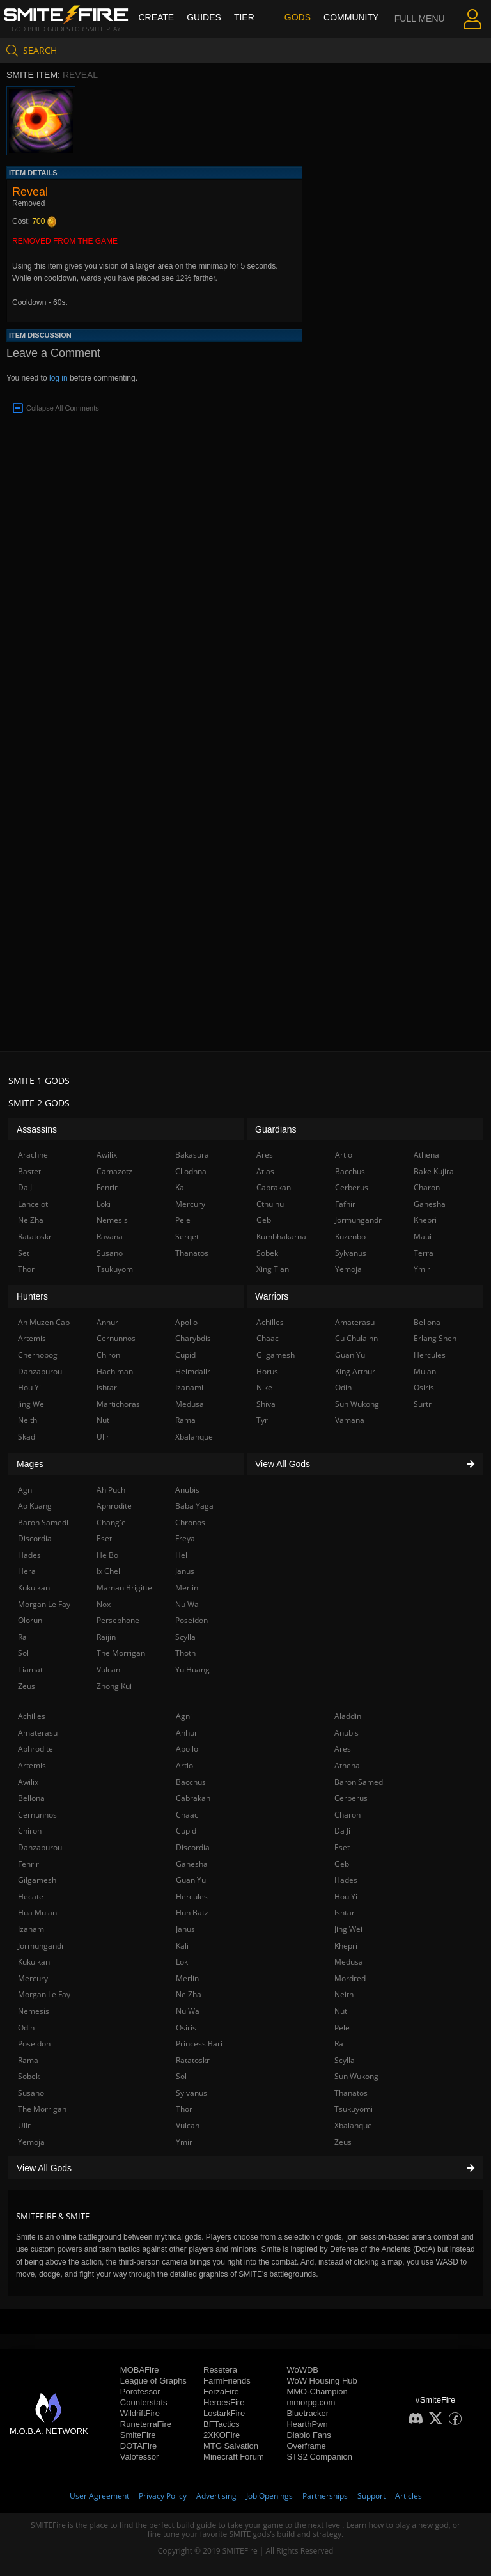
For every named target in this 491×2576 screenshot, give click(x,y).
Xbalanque (353, 2125)
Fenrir (28, 1863)
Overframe (305, 2446)
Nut (340, 2011)
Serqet (187, 1236)
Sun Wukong (356, 2076)
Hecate (30, 1896)
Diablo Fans (308, 2435)
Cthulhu (270, 1203)
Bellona (31, 1798)
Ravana (110, 1236)
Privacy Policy (163, 2495)
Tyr (262, 1420)
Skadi (27, 1436)
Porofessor (140, 2391)
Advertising (216, 2495)
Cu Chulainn (356, 1338)
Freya (185, 1538)
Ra (338, 2043)
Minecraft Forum (233, 2457)
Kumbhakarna (281, 1236)
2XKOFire (221, 2435)
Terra (423, 1253)
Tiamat (30, 1669)
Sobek (29, 2076)
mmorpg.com (310, 2402)
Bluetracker (307, 2413)
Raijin (106, 1636)
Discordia (193, 1847)
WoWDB (302, 2370)
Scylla (344, 2060)
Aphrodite (35, 1748)
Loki (183, 1961)
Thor (184, 2108)
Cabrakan (193, 1798)
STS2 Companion (319, 2457)
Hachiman (115, 1371)
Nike (264, 1387)
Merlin (187, 1978)
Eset (342, 1847)
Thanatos (351, 2092)
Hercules (192, 1896)
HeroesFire (223, 2402)
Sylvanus (191, 2092)
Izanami (32, 1929)
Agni (184, 1716)
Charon (347, 1814)
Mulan (425, 1371)
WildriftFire (140, 2413)
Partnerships (325, 2495)
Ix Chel (108, 1571)
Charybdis (193, 1338)
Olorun (30, 1620)
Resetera (220, 2370)
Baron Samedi (359, 1782)
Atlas (265, 1171)
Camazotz (114, 1171)
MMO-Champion (316, 2391)
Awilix (28, 1782)
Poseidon (34, 2043)
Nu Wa (187, 2011)
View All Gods (245, 2168)
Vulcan (187, 2125)
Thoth (185, 1652)
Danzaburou (40, 1847)
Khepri (345, 1945)
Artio (184, 1765)
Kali (182, 1945)
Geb (341, 1863)
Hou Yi (345, 1896)
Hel (181, 1555)
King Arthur (355, 1371)
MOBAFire (139, 2370)
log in (58, 377)
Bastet (29, 1171)
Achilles (31, 1716)
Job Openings (269, 2495)
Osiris (186, 2027)
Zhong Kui (114, 1686)
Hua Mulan (37, 1912)
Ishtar (344, 1912)
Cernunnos (37, 1814)
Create (156, 17)
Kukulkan (34, 1961)
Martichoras (118, 1404)
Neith (344, 1994)
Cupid (186, 1830)
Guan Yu (191, 1879)
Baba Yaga (194, 1505)
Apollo (187, 1748)
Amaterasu (38, 1732)
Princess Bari (199, 2043)
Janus (185, 1929)
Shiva (266, 1404)
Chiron (30, 1830)
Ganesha (192, 1863)
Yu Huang (192, 1669)
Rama (28, 2060)
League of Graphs (153, 2380)
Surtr (423, 1404)
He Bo (107, 1555)
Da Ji (342, 1830)
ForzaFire (221, 2391)
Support (371, 2495)
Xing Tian (272, 1269)
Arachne (33, 1154)
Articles (408, 2495)
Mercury (33, 1978)
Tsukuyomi (353, 2108)
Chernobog (38, 1354)
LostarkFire (224, 2413)
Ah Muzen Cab (44, 1322)
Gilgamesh (37, 1879)
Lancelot (33, 1203)
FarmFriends (227, 2380)
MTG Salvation (230, 2446)
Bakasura (192, 1154)
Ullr (24, 2125)
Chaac (187, 1814)
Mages (30, 1464)
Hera (27, 1571)
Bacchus (191, 1782)
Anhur (187, 1732)
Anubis (346, 1732)
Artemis (32, 1765)
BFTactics (221, 2424)
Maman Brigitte (124, 1587)
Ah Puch (111, 1489)
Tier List (244, 35)
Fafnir (345, 1203)
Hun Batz (192, 1912)
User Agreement (99, 2495)
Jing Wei (348, 1929)
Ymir (184, 2142)
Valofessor (139, 2457)
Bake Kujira (434, 1171)
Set (23, 1253)
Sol (181, 2076)
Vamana (349, 1420)
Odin (26, 2027)
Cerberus (351, 1798)
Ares (342, 1748)
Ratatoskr (193, 2060)
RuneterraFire (145, 2424)
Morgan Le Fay (44, 1994)
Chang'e (111, 1522)
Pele (342, 2027)
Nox (104, 1604)
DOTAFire (138, 2446)
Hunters (32, 1296)
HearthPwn (306, 2424)
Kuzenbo (350, 1236)
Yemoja (31, 2142)
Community (350, 17)
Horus (267, 1371)
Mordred (350, 1978)
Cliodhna (191, 1171)
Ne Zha (188, 1994)
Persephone (118, 1620)
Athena (347, 1765)
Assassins (37, 1129)
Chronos (190, 1522)
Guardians (276, 1129)
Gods (297, 17)
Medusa (348, 1961)
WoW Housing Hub (321, 2380)
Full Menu (419, 35)
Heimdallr (192, 1371)
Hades (345, 1879)
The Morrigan (42, 2108)
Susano (31, 2092)
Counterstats (144, 2402)
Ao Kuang (35, 1505)
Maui (423, 1236)
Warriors (271, 1296)
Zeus (343, 2142)
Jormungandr (41, 1945)
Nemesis (33, 2011)
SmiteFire (138, 2435)
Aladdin (347, 1716)
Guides (204, 17)
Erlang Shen (435, 1338)
